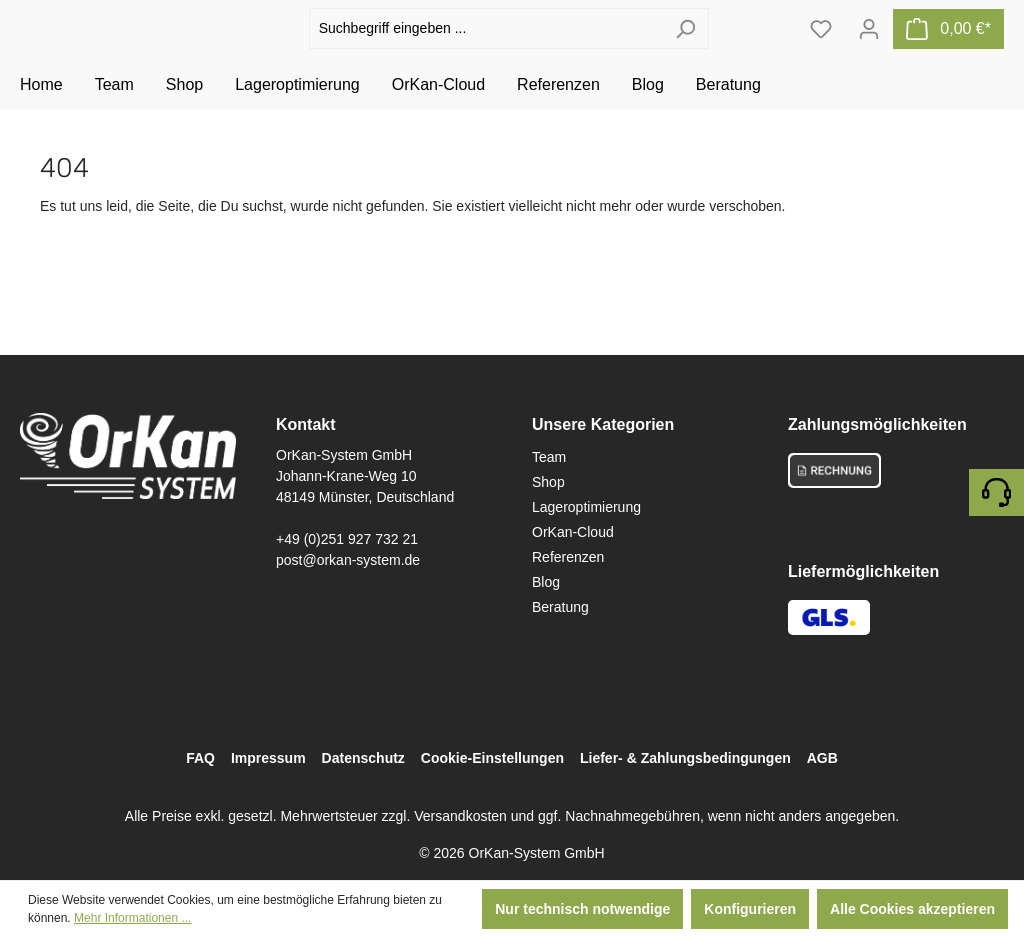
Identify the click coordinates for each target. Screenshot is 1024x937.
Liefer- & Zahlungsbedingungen (685, 758)
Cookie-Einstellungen (492, 758)
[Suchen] (685, 51)
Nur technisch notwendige (582, 909)
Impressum (268, 758)
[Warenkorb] (948, 51)
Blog (546, 582)
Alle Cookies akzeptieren (912, 909)
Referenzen (568, 557)
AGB (822, 758)
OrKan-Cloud (573, 532)
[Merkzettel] (821, 51)
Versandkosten (460, 816)
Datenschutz (363, 758)
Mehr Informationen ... (132, 918)
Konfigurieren (750, 909)
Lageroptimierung (586, 507)
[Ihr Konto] (869, 51)
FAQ (200, 758)
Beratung (560, 607)
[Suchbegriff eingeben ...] (486, 51)
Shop (548, 482)
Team (549, 457)
